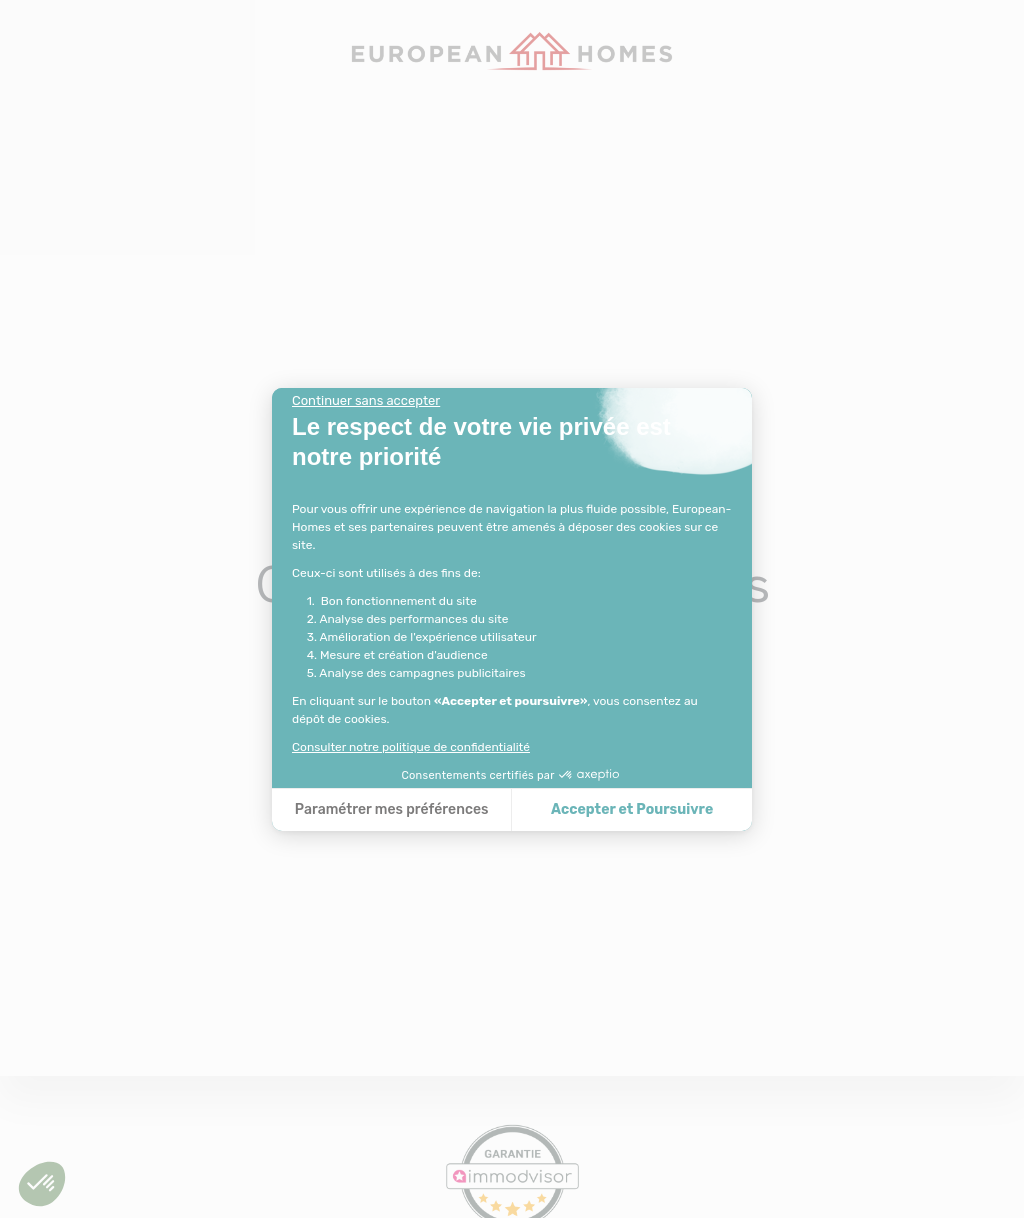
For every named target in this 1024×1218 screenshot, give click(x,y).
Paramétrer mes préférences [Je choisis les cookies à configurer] (392, 809)
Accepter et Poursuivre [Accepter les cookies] (632, 809)
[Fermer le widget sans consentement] (366, 401)
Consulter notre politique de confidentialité (411, 747)
